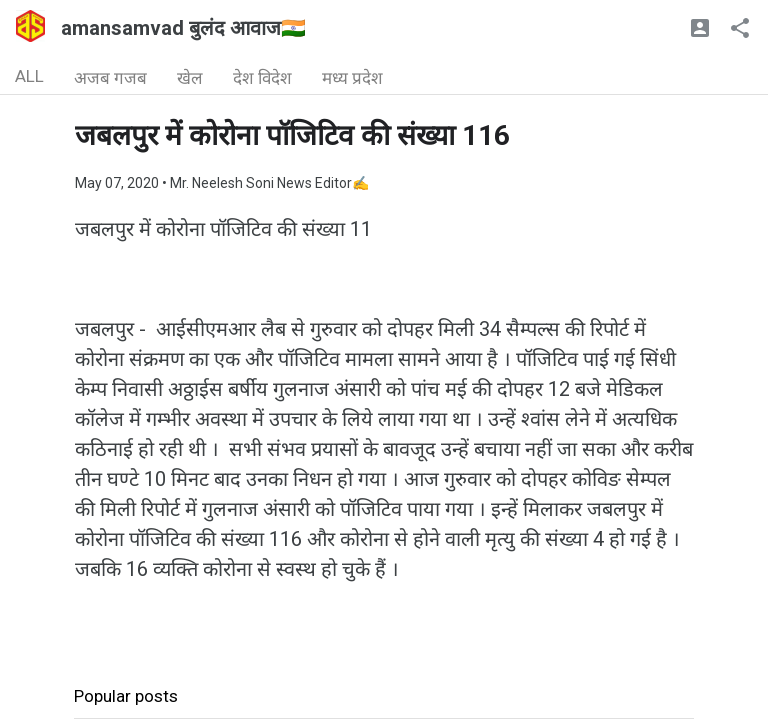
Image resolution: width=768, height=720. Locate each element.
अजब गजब (110, 78)
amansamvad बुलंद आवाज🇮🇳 (183, 28)
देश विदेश (262, 78)
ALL (29, 76)
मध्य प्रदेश (352, 78)
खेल (190, 78)
